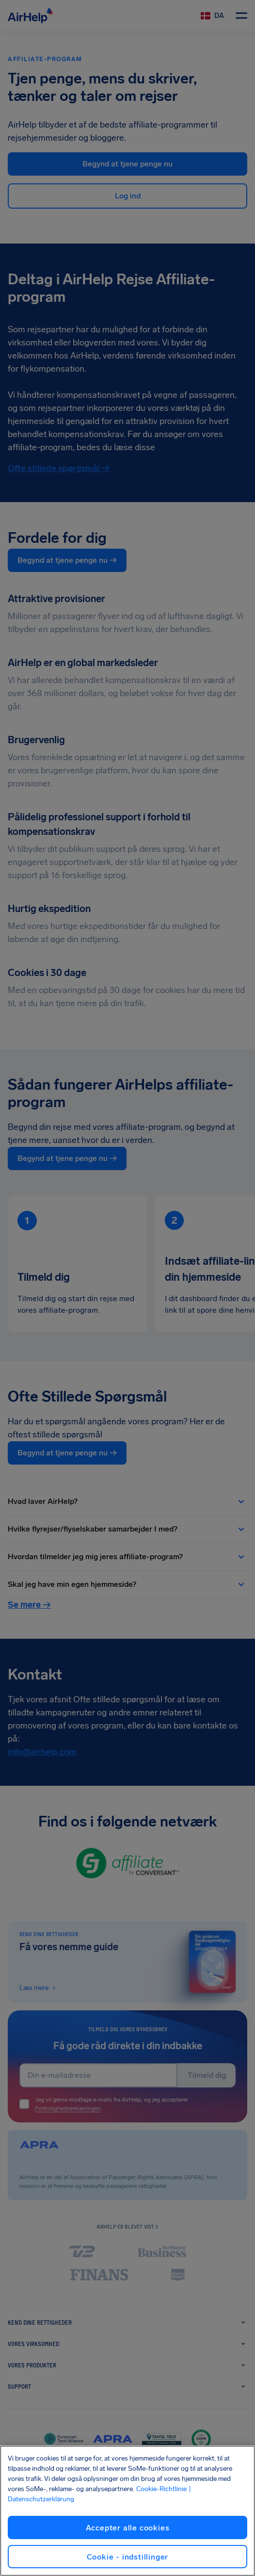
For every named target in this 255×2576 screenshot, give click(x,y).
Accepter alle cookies (128, 2527)
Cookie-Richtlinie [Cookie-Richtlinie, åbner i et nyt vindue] (161, 2489)
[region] (127, 2511)
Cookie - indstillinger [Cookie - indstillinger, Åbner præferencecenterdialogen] (128, 2556)
